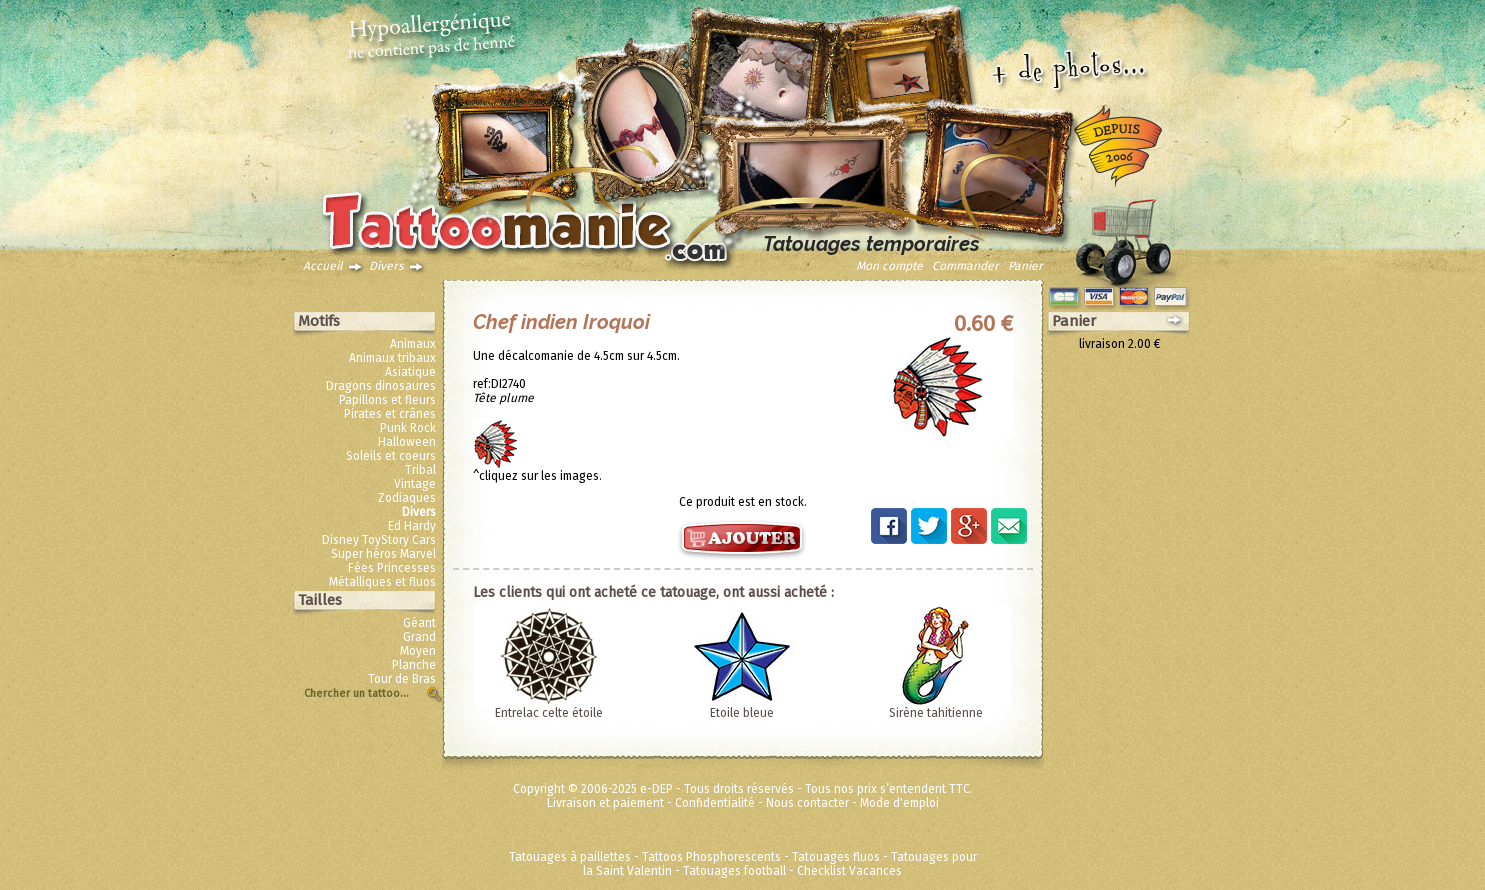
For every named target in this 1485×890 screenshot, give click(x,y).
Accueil (323, 266)
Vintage (415, 484)
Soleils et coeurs (391, 456)
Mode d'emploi (899, 803)
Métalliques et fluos (382, 582)
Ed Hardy (412, 526)
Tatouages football (734, 871)
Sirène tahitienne (936, 713)
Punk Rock (408, 428)
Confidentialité (715, 803)
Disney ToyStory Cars (379, 540)
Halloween (407, 442)
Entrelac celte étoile (549, 713)
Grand (419, 637)
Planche (414, 665)
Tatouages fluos (836, 857)
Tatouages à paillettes (570, 857)
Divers (386, 266)
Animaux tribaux (392, 358)
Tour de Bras (402, 679)
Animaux (413, 344)
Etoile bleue (742, 713)
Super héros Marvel (383, 554)
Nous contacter (807, 803)
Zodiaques (407, 498)
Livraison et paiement (605, 803)
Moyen (418, 651)
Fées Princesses (392, 568)
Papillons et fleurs (387, 400)
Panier (1025, 266)
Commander (965, 266)
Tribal (420, 470)
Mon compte (889, 266)
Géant (419, 623)
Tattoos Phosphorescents (711, 857)
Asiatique (410, 372)
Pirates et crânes (390, 414)
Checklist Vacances (849, 871)
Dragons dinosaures (381, 386)
